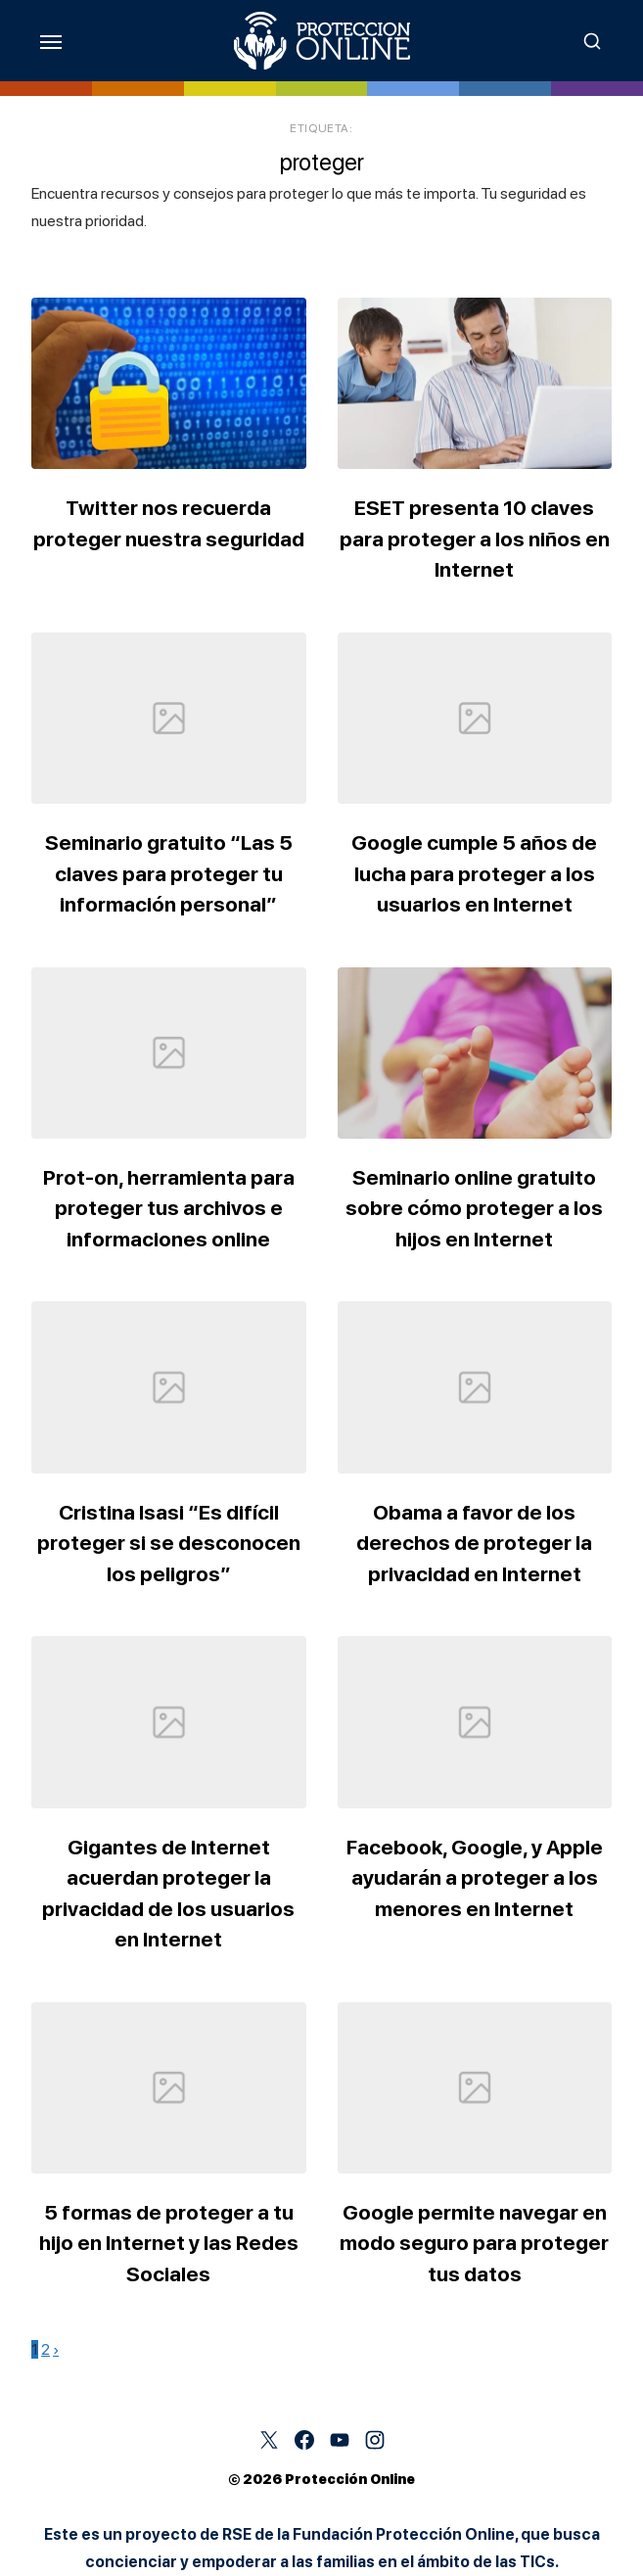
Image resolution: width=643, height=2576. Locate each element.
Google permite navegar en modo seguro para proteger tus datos (474, 2243)
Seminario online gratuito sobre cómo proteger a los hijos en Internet (474, 1208)
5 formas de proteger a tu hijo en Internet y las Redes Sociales (169, 2243)
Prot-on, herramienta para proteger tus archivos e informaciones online (169, 1208)
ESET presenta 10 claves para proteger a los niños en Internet (475, 538)
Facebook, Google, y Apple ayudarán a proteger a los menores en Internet (474, 1878)
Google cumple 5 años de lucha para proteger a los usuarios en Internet (474, 873)
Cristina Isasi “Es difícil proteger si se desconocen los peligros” (168, 1543)
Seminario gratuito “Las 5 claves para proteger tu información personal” (169, 873)
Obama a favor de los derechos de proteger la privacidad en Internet (474, 1543)
